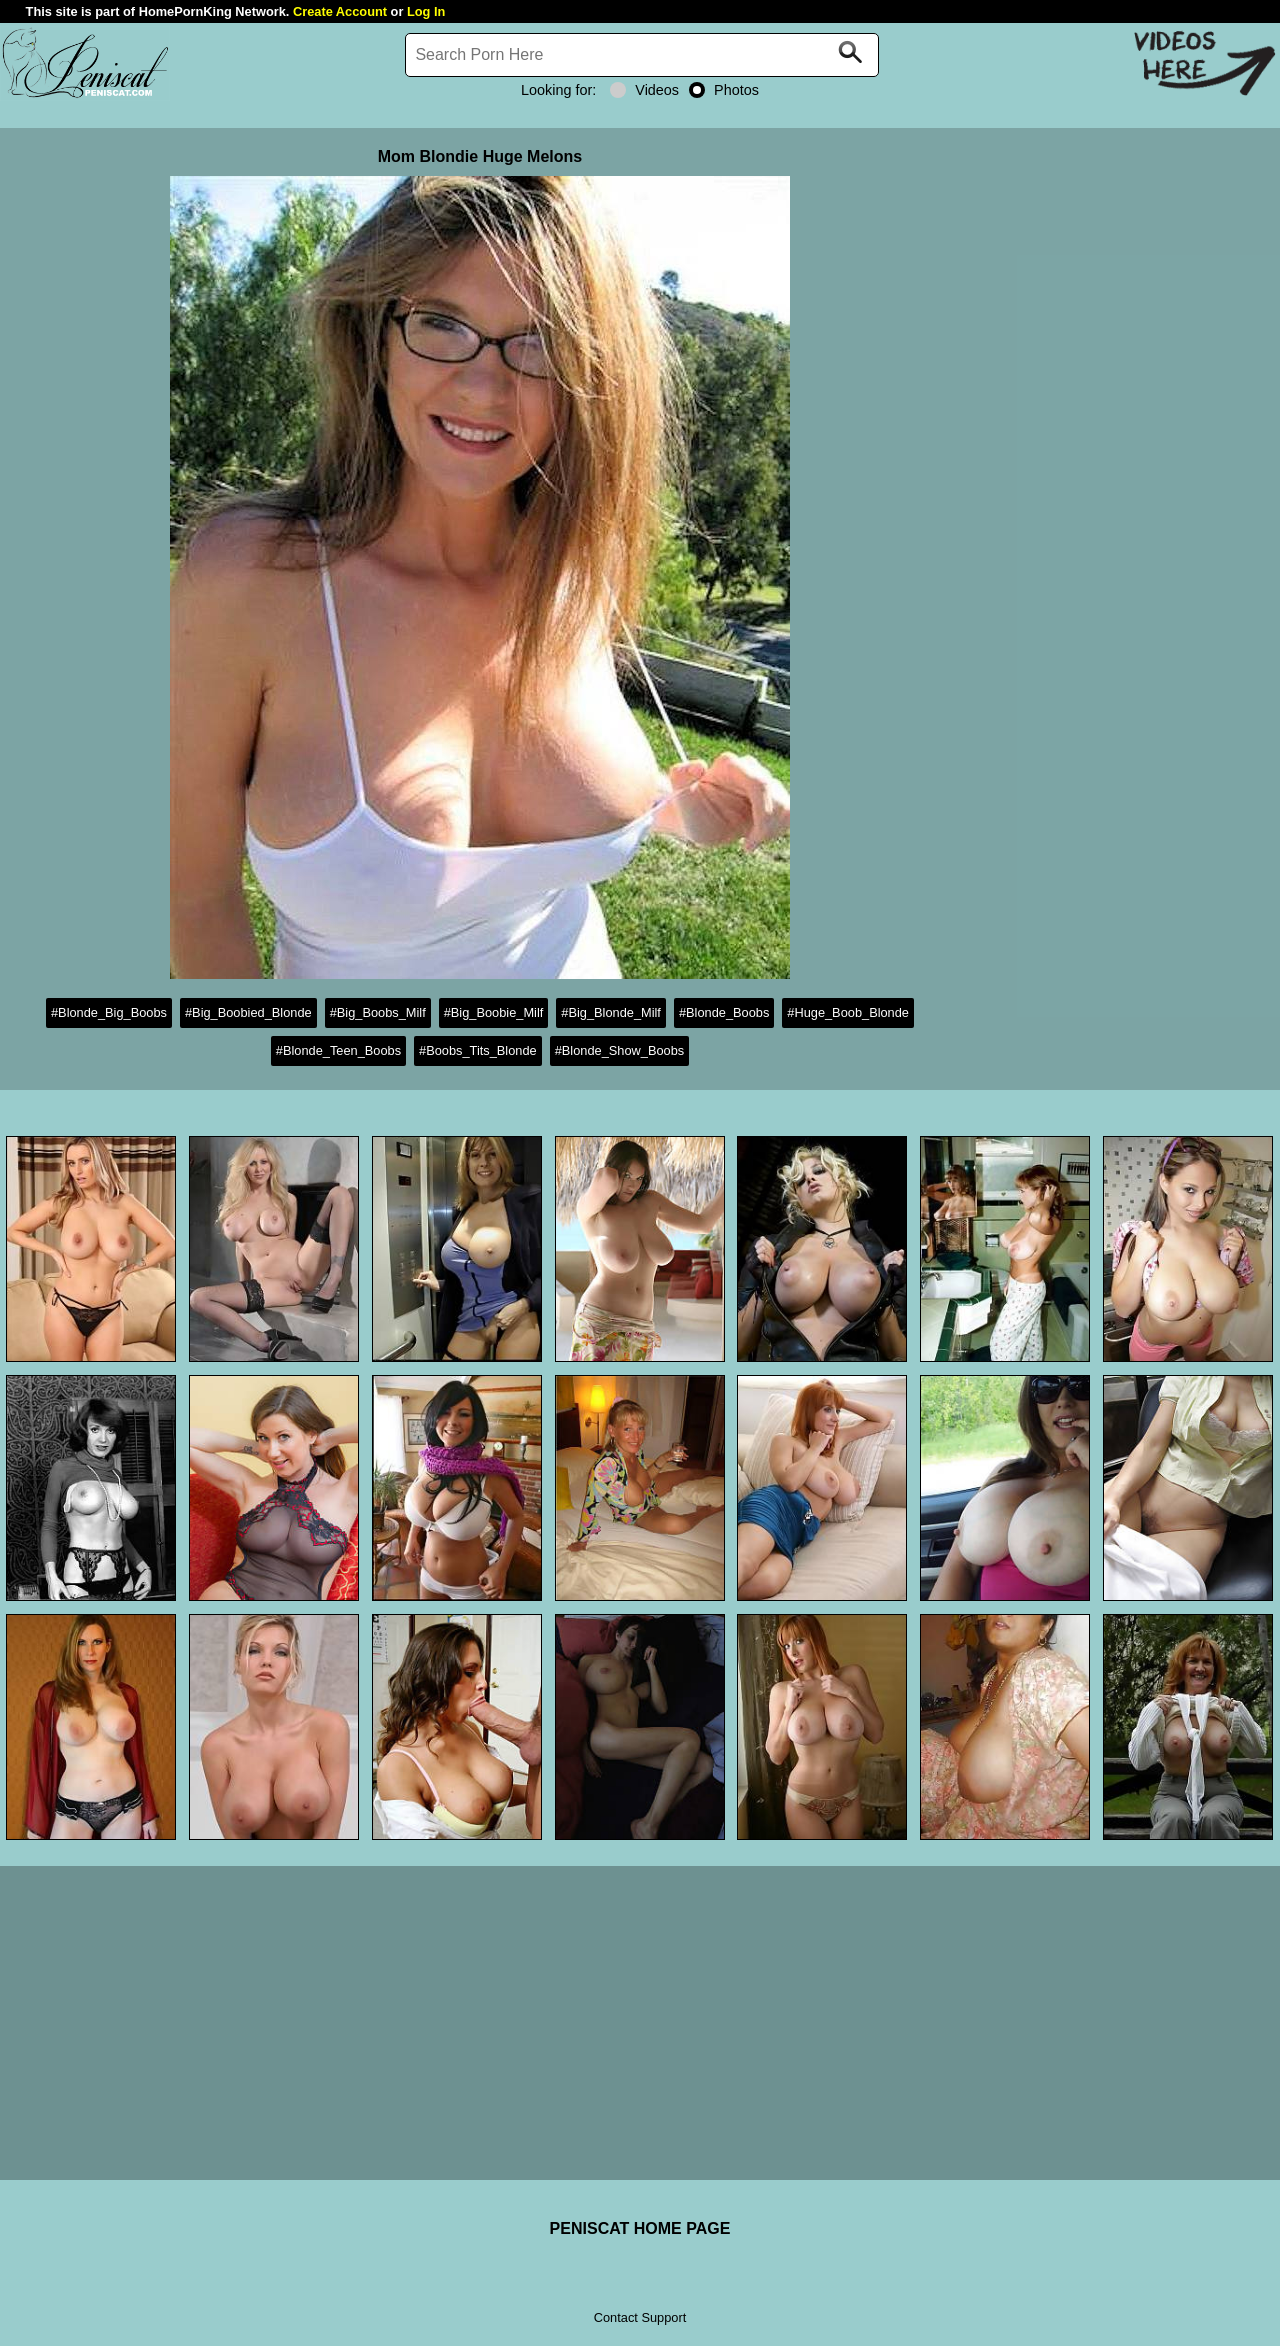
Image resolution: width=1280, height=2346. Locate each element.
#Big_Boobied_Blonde (248, 1012)
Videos (644, 90)
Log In (426, 11)
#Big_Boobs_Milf (378, 1012)
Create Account (340, 11)
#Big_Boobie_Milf (494, 1012)
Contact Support (640, 2317)
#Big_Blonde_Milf (611, 1012)
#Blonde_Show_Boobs (620, 1050)
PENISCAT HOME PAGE (640, 2228)
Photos (724, 90)
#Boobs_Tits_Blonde (478, 1050)
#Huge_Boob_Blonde (848, 1012)
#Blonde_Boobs (724, 1012)
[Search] (642, 55)
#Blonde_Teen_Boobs (338, 1050)
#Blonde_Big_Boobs (109, 1012)
